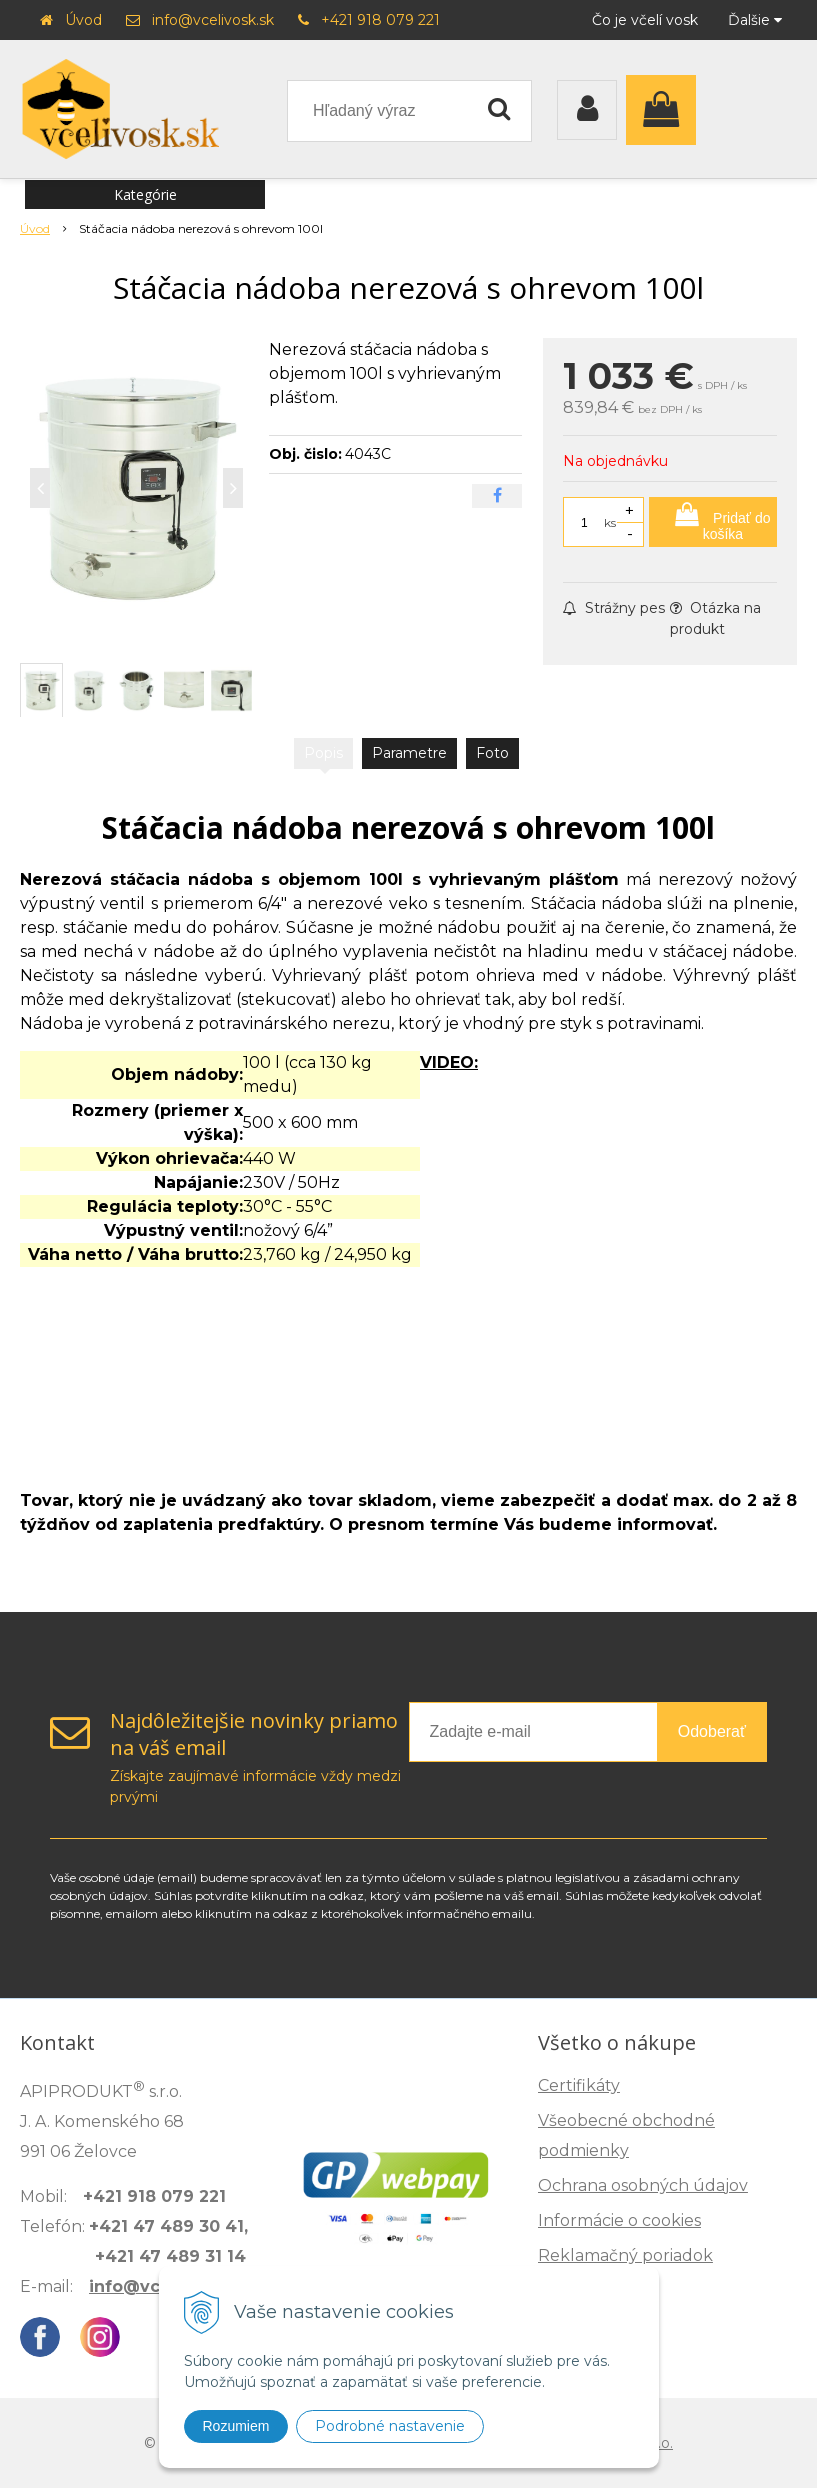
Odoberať (712, 1731)
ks (610, 522)
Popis (323, 753)
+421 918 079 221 (380, 20)
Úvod (83, 20)
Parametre (409, 753)
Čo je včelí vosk (645, 20)
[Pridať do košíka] (713, 522)
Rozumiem (236, 2426)
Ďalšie (755, 20)
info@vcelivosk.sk (213, 20)
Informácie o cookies (619, 2220)
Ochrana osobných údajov (643, 2185)
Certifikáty (579, 2085)
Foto (492, 753)
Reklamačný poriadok (625, 2255)
